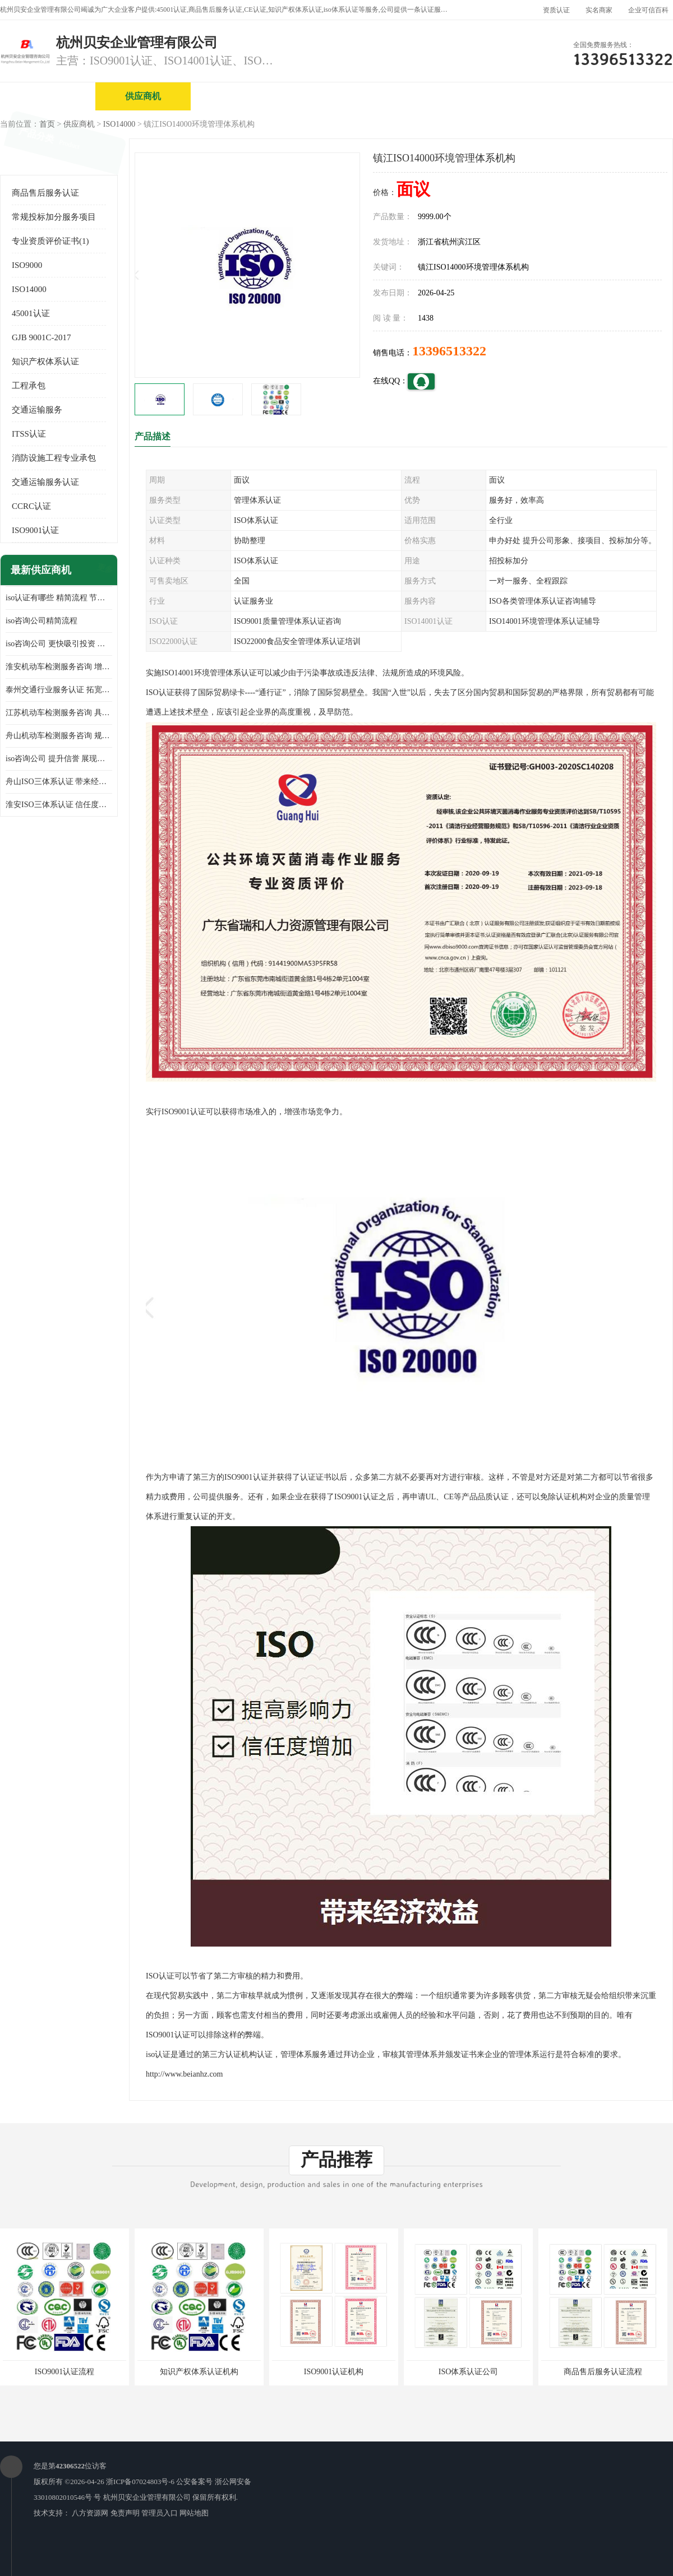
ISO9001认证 (35, 530)
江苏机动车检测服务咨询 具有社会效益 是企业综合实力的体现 (59, 712)
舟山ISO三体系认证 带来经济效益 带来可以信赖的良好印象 (59, 781)
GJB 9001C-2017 (41, 337)
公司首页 (48, 96)
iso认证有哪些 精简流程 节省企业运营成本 (59, 598)
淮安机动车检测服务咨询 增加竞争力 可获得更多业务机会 (59, 666)
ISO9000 (27, 265)
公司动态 (524, 96)
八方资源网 (90, 2513)
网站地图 (194, 2513)
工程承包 (28, 385)
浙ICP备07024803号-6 (140, 2481)
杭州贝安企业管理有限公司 (147, 2497)
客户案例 (620, 96)
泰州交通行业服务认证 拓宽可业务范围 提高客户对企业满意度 (59, 689)
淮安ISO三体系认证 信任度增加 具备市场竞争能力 (59, 804)
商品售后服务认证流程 (603, 2371)
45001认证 (31, 313)
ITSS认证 (29, 433)
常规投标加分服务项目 (54, 216)
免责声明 (125, 2513)
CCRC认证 (31, 506)
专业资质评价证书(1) (50, 241)
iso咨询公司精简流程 (41, 621)
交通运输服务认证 (45, 482)
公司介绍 (334, 96)
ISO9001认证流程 (65, 2371)
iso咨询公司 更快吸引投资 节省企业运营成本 (59, 644)
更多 (104, 570)
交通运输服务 (37, 409)
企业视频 (238, 96)
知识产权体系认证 (45, 361)
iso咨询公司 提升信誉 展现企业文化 (59, 758)
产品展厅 (429, 96)
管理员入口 (159, 2513)
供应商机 (143, 96)
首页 (47, 124)
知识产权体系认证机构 (199, 2371)
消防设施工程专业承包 (54, 457)
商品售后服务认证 (45, 192)
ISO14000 (119, 124)
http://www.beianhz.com (184, 2074)
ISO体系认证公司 (469, 2371)
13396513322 (449, 351)
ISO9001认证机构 (334, 2371)
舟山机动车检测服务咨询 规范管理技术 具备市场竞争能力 (59, 735)
